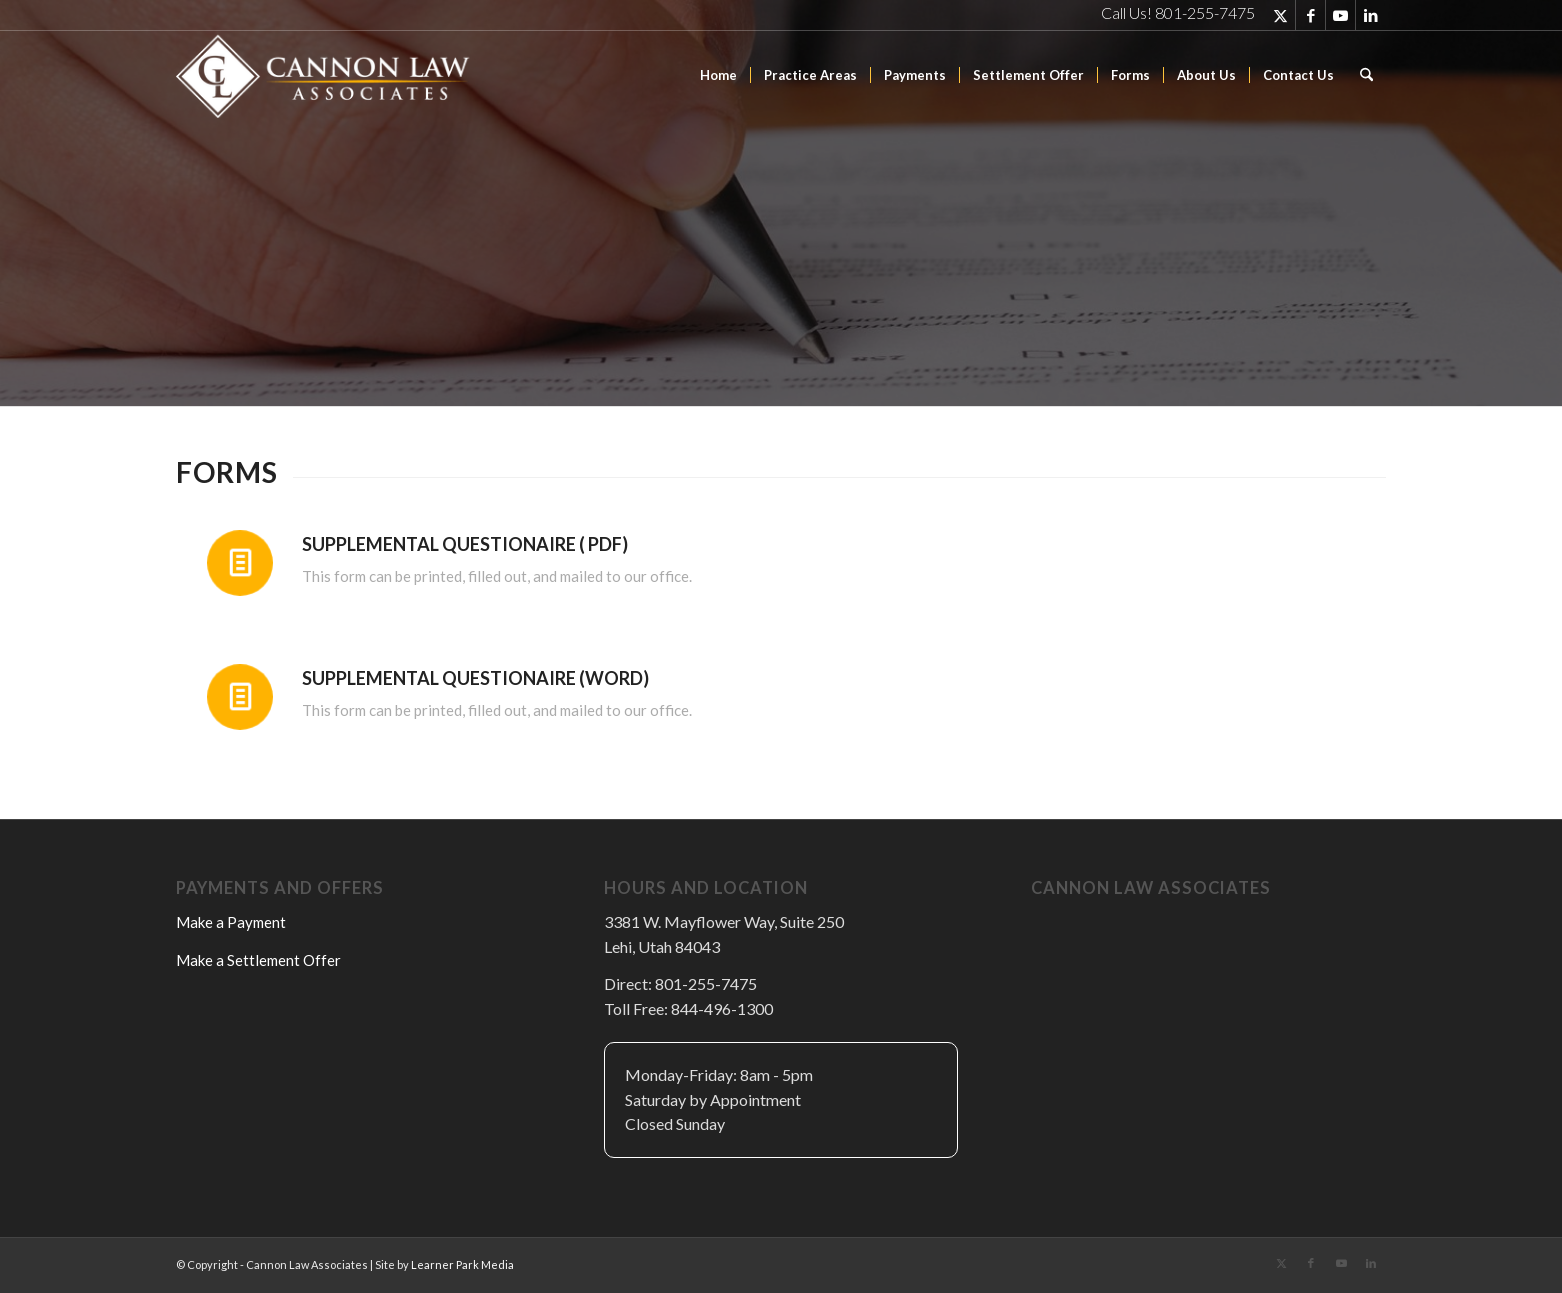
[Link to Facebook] (1310, 15)
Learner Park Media (462, 1264)
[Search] (1366, 75)
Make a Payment (231, 922)
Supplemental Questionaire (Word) (475, 678)
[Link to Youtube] (1340, 15)
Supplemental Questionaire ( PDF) (465, 544)
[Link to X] (1280, 15)
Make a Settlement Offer (258, 960)
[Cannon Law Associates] (326, 75)
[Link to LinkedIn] (1371, 15)
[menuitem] (718, 75)
